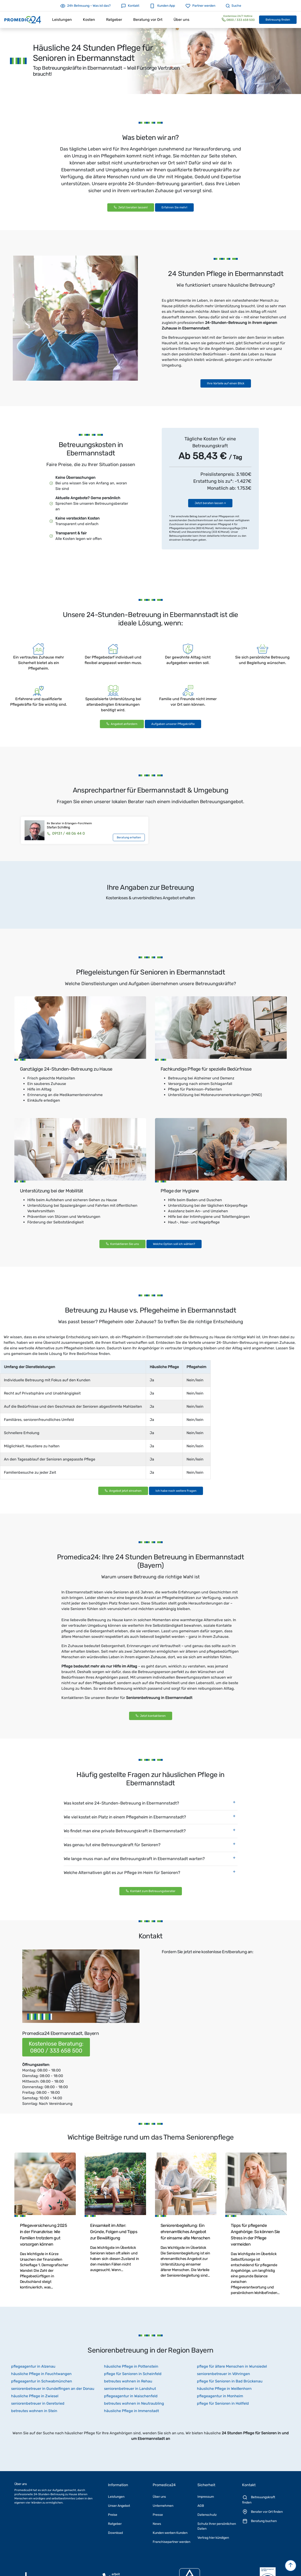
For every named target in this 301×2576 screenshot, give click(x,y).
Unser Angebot (119, 2506)
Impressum (205, 2497)
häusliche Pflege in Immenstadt (131, 2411)
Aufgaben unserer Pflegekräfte (173, 724)
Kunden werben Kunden (170, 2533)
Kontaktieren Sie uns (122, 1244)
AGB (200, 2506)
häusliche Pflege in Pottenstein (131, 2366)
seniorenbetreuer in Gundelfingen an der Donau (52, 2388)
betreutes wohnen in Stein (34, 2411)
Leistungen (62, 19)
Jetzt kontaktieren (151, 1715)
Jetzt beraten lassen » (210, 503)
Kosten (89, 19)
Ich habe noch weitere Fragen (175, 1490)
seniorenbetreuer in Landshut (130, 2388)
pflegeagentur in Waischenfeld (131, 2396)
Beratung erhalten (129, 837)
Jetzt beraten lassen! (131, 207)
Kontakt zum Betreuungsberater (150, 1891)
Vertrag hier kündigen (213, 2538)
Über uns (181, 19)
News (157, 2524)
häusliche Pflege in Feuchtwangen (41, 2374)
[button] (290, 2565)
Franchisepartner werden (171, 2542)
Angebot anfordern (121, 724)
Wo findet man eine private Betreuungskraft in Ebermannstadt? (125, 1830)
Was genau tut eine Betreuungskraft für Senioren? (112, 1844)
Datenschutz (207, 2515)
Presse (158, 2515)
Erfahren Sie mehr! (174, 207)
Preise (112, 2515)
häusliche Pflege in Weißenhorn (224, 2388)
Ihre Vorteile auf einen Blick (225, 383)
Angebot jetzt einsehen (123, 1490)
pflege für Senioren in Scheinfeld (133, 2374)
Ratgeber (114, 19)
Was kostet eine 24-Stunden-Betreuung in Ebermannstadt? (121, 1803)
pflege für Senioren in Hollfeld (223, 2403)
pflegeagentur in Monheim (220, 2396)
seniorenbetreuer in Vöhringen (223, 2374)
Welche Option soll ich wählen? (174, 1244)
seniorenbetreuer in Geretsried (37, 2403)
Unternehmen (163, 2506)
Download (115, 2533)
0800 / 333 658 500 (238, 20)
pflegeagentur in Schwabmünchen (41, 2381)
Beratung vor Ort (147, 19)
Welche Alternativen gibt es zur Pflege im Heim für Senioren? (122, 1872)
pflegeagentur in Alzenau (33, 2366)
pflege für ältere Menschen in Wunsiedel (232, 2366)
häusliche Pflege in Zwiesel (34, 2396)
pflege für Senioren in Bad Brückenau (230, 2381)
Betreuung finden (278, 19)
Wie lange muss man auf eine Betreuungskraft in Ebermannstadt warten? (134, 1858)
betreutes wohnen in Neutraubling (134, 2403)
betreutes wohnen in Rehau (128, 2381)
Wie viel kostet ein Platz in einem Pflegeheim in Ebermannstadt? (125, 1817)
